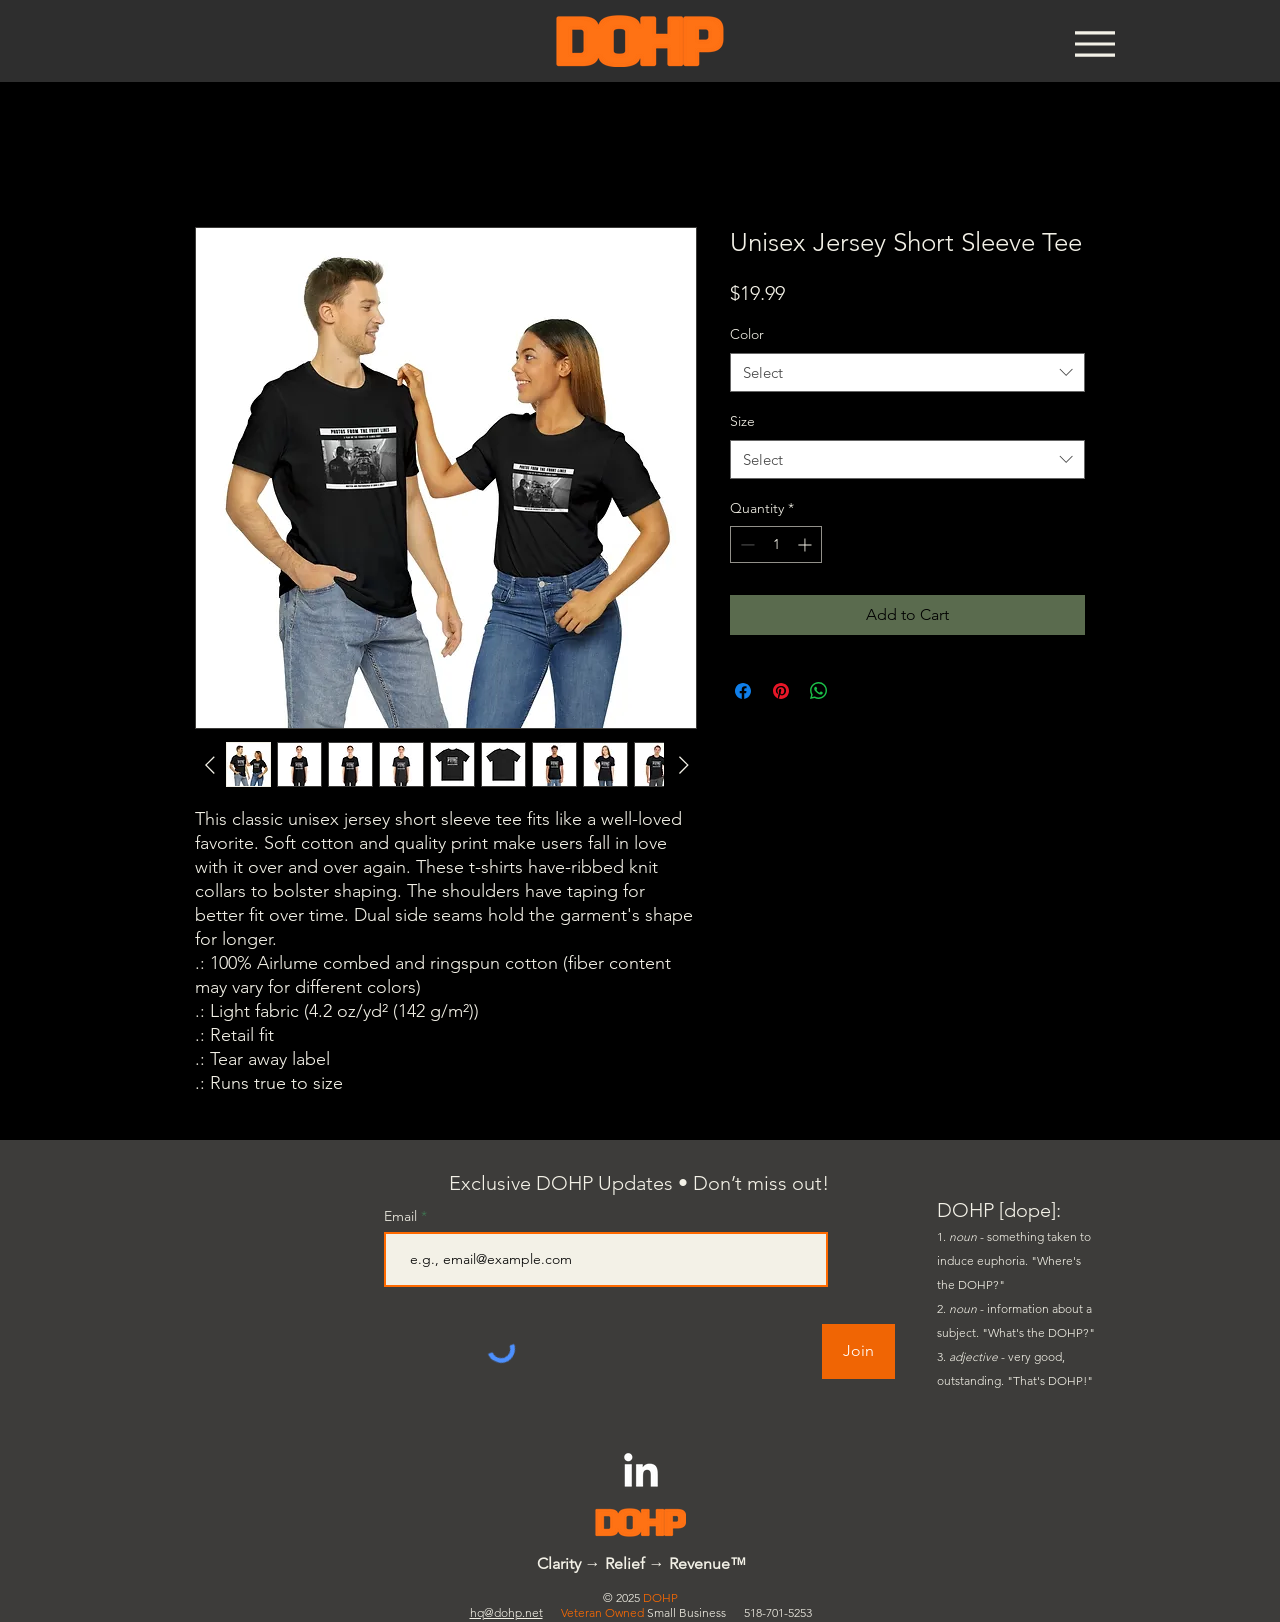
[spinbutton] (776, 544)
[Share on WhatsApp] (819, 691)
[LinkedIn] (641, 1473)
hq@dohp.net (506, 1612)
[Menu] (1094, 43)
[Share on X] (857, 691)
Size (742, 421)
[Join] (858, 1351)
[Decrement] (745, 544)
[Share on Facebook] (743, 691)
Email (402, 1216)
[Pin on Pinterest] (781, 691)
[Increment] (806, 544)
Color (747, 334)
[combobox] (907, 372)
